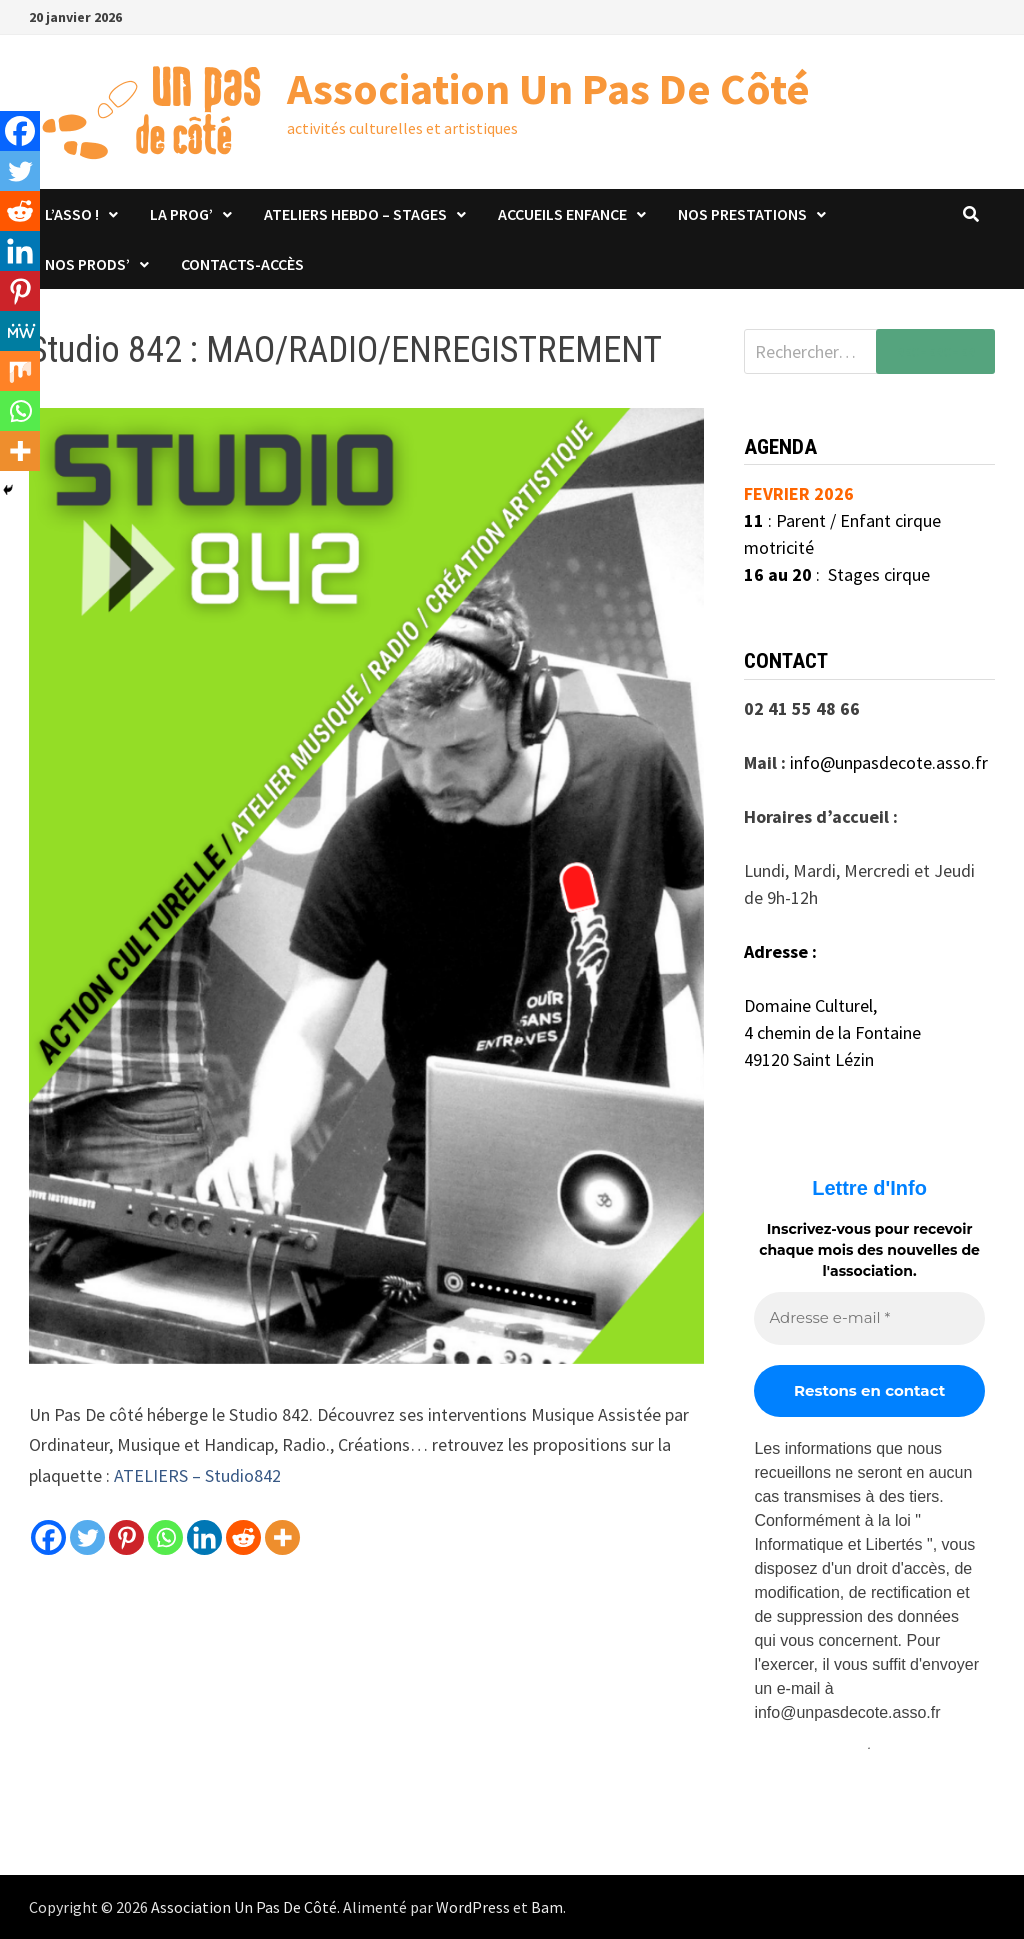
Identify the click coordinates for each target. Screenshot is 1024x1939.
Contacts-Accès (242, 264)
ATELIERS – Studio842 (197, 1475)
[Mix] (20, 371)
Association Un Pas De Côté (548, 88)
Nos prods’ (87, 264)
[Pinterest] (126, 1537)
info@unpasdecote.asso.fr (889, 762)
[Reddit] (243, 1537)
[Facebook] (48, 1537)
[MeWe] (20, 331)
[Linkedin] (204, 1537)
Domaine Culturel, (810, 1005)
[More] (282, 1537)
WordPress (473, 1907)
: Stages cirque (837, 574)
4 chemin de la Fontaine (832, 1032)
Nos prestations (742, 214)
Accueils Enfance (562, 214)
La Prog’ (181, 214)
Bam (547, 1907)
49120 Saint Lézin (809, 1059)
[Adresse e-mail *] (869, 1318)
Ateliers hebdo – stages (355, 214)
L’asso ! (72, 214)
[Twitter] (87, 1537)
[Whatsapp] (165, 1537)
